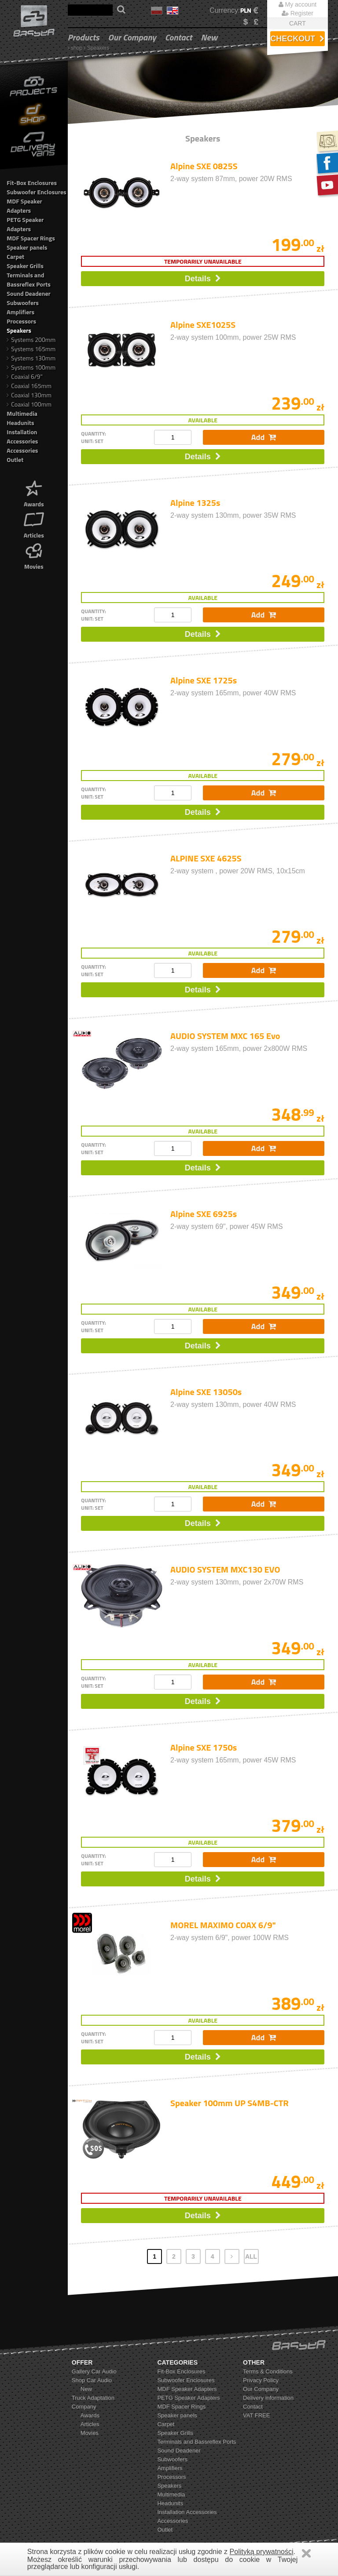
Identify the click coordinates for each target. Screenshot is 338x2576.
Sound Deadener (28, 293)
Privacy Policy (261, 2380)
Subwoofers (23, 302)
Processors (21, 321)
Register (297, 13)
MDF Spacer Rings (31, 238)
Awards (34, 493)
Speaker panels (27, 247)
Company (84, 2406)
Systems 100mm (31, 367)
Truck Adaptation (93, 2397)
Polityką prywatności (262, 2551)
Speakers (98, 48)
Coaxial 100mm (29, 404)
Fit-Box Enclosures (32, 182)
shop (76, 48)
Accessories (22, 450)
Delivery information (268, 2397)
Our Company (132, 37)
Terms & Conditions (268, 2371)
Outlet (15, 459)
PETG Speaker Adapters (25, 224)
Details (203, 278)
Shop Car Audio (92, 2380)
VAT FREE (256, 2415)
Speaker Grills (25, 265)
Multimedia (22, 413)
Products (83, 37)
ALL (251, 2256)
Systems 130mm (31, 358)
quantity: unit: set (93, 437)
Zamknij (306, 2553)
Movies (34, 555)
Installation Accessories (22, 436)
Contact (178, 37)
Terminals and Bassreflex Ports (28, 279)
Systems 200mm (31, 339)
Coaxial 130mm (29, 395)
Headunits (20, 422)
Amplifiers (20, 311)
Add (263, 437)
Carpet (15, 256)
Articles (34, 524)
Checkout (297, 38)
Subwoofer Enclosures (36, 191)
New (209, 37)
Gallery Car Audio (94, 2371)
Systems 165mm (31, 348)
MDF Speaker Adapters (24, 205)
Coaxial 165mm (29, 385)
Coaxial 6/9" (24, 376)
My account (297, 4)
